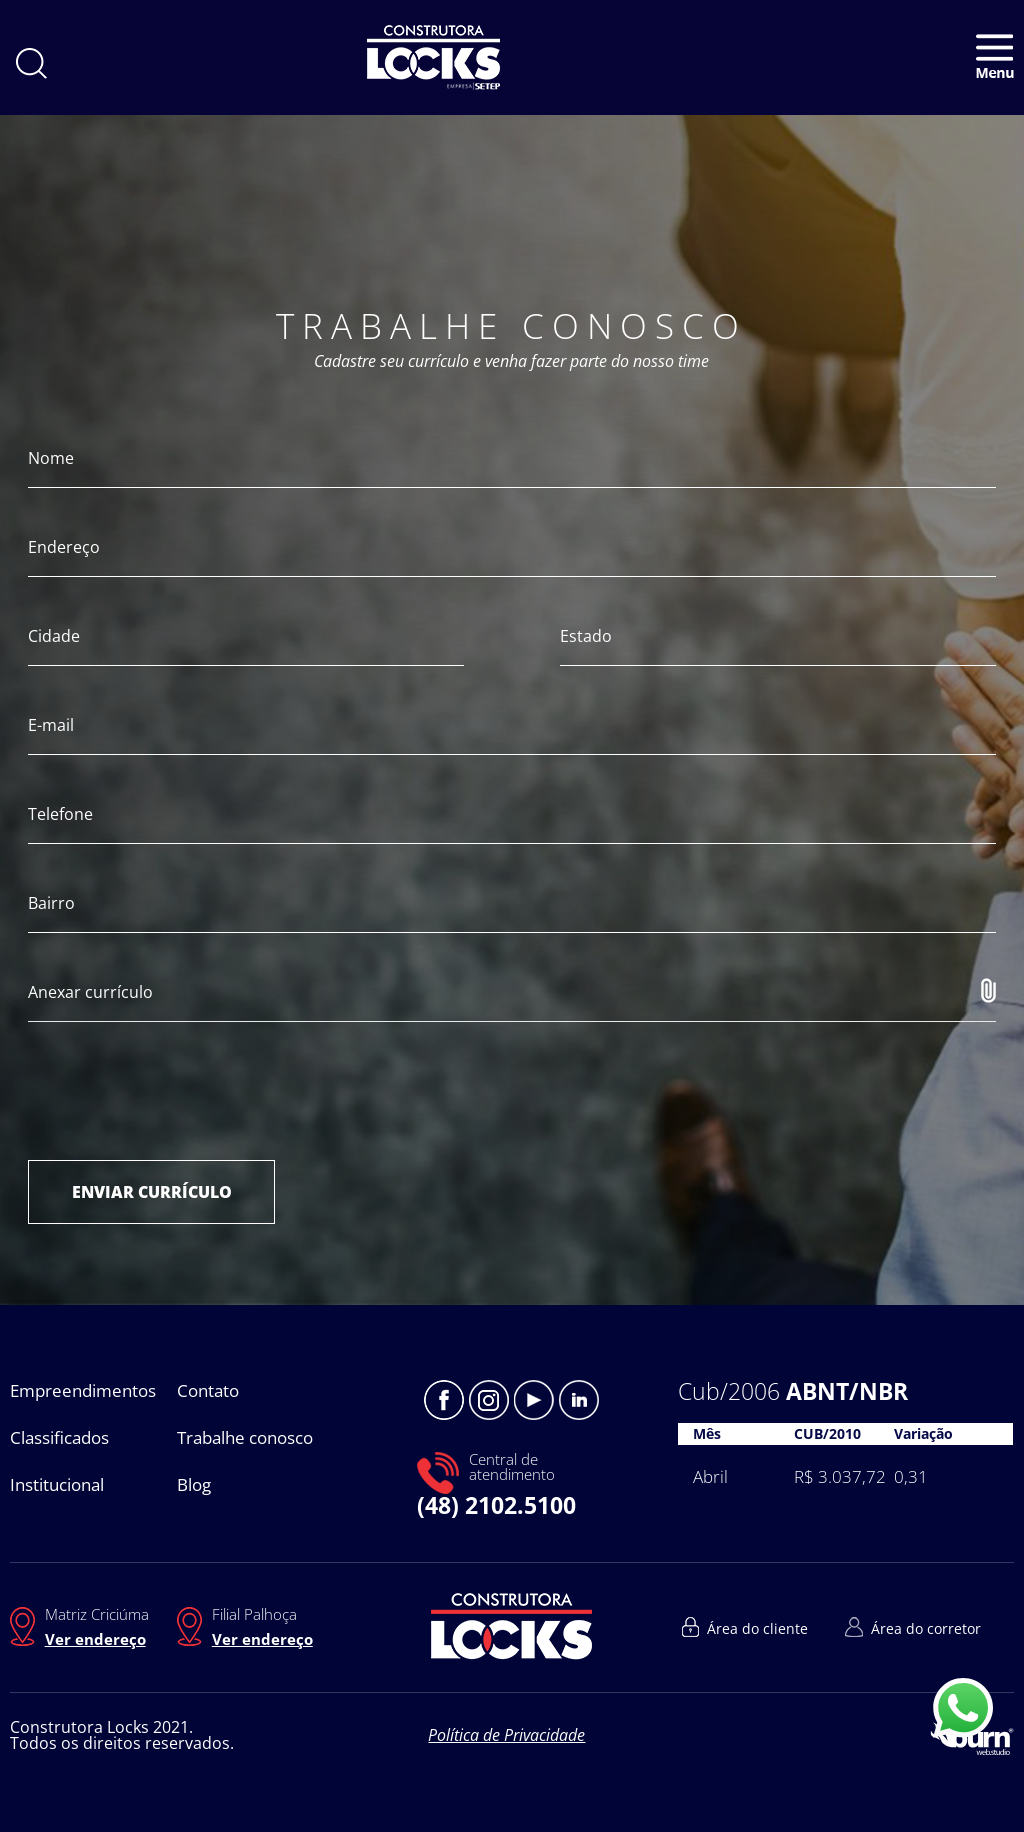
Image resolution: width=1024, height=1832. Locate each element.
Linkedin (579, 1400)
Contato (208, 1390)
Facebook (444, 1400)
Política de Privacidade (506, 1735)
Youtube (534, 1400)
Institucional (57, 1484)
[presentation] (180, 1091)
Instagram (489, 1400)
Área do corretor (926, 1628)
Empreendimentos (83, 1390)
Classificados (59, 1437)
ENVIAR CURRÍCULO (152, 1192)
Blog (194, 1484)
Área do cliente (757, 1628)
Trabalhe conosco (245, 1437)
